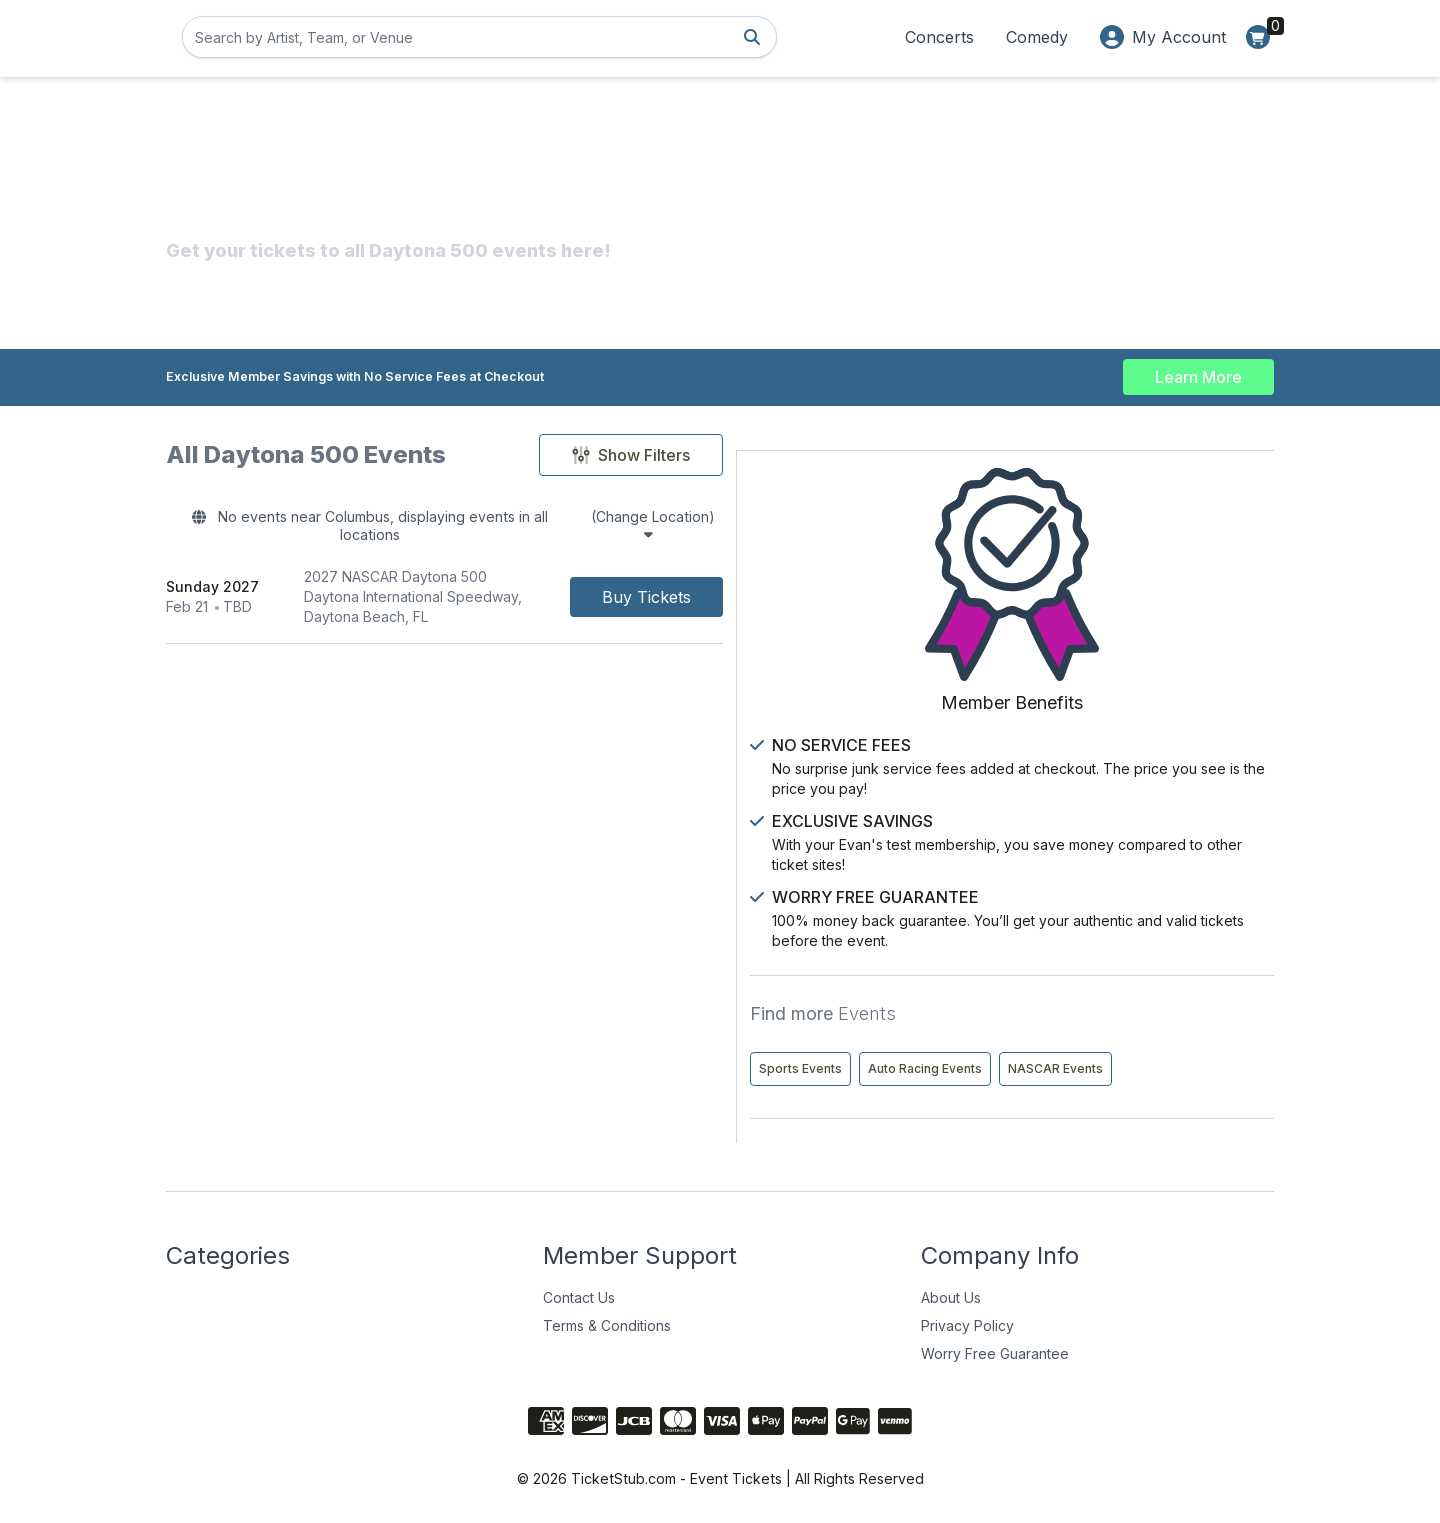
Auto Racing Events (1093, 1023)
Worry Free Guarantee (995, 1350)
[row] (564, 576)
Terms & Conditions (607, 1322)
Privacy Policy (967, 1322)
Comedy (1037, 37)
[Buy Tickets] (885, 576)
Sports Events (1077, 981)
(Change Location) (804, 520)
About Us (951, 1294)
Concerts (939, 37)
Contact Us (579, 1294)
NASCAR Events (1083, 1065)
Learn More (1198, 372)
